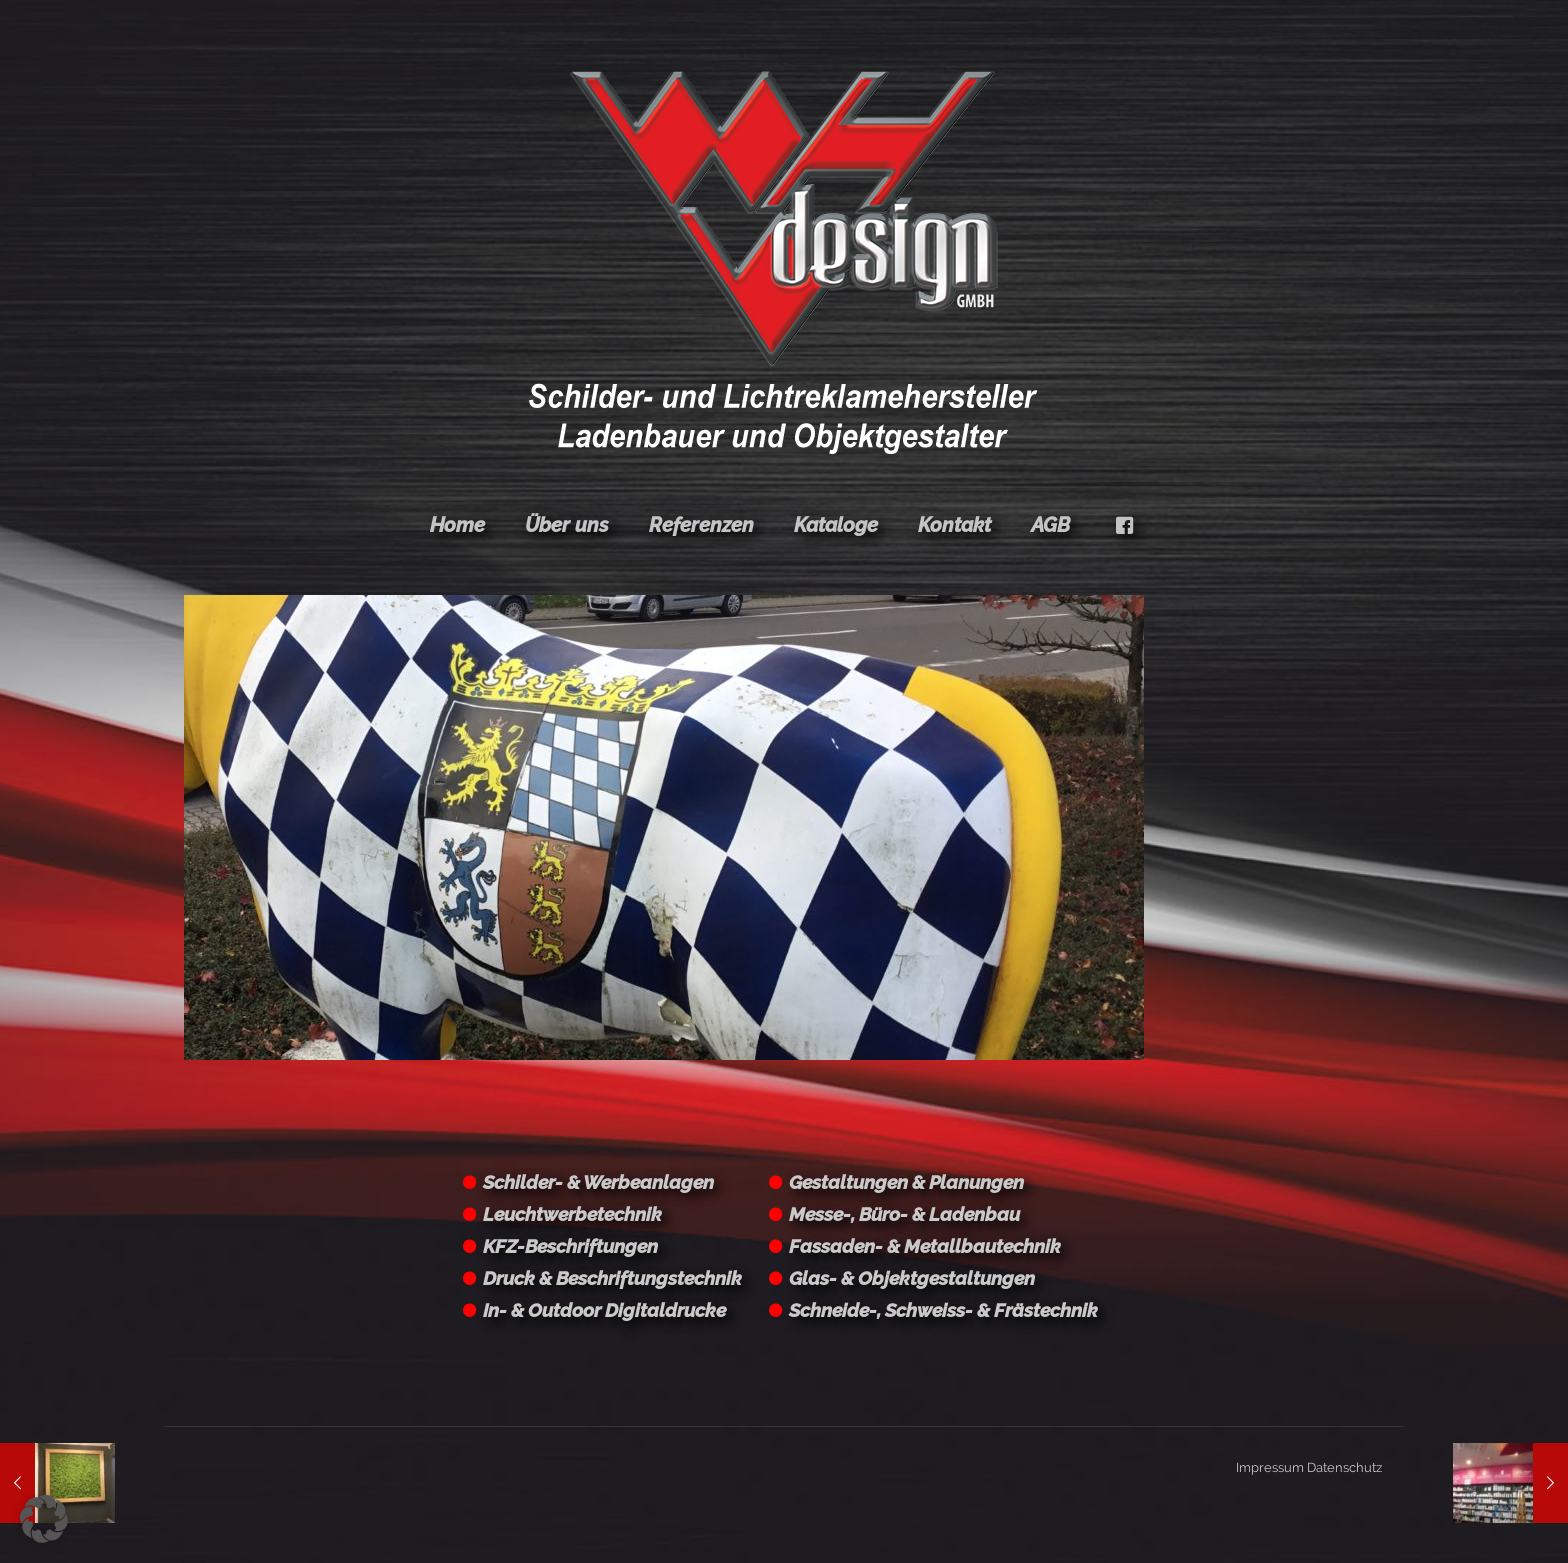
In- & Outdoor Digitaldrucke (604, 1310)
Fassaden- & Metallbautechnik (925, 1246)
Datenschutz (1344, 1467)
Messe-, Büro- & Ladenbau (904, 1214)
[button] (44, 1519)
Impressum (1270, 1467)
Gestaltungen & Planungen (906, 1182)
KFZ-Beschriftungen (570, 1246)
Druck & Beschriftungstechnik (612, 1278)
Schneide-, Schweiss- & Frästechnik (943, 1310)
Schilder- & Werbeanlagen (598, 1182)
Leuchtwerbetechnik (572, 1214)
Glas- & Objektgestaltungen (912, 1278)
